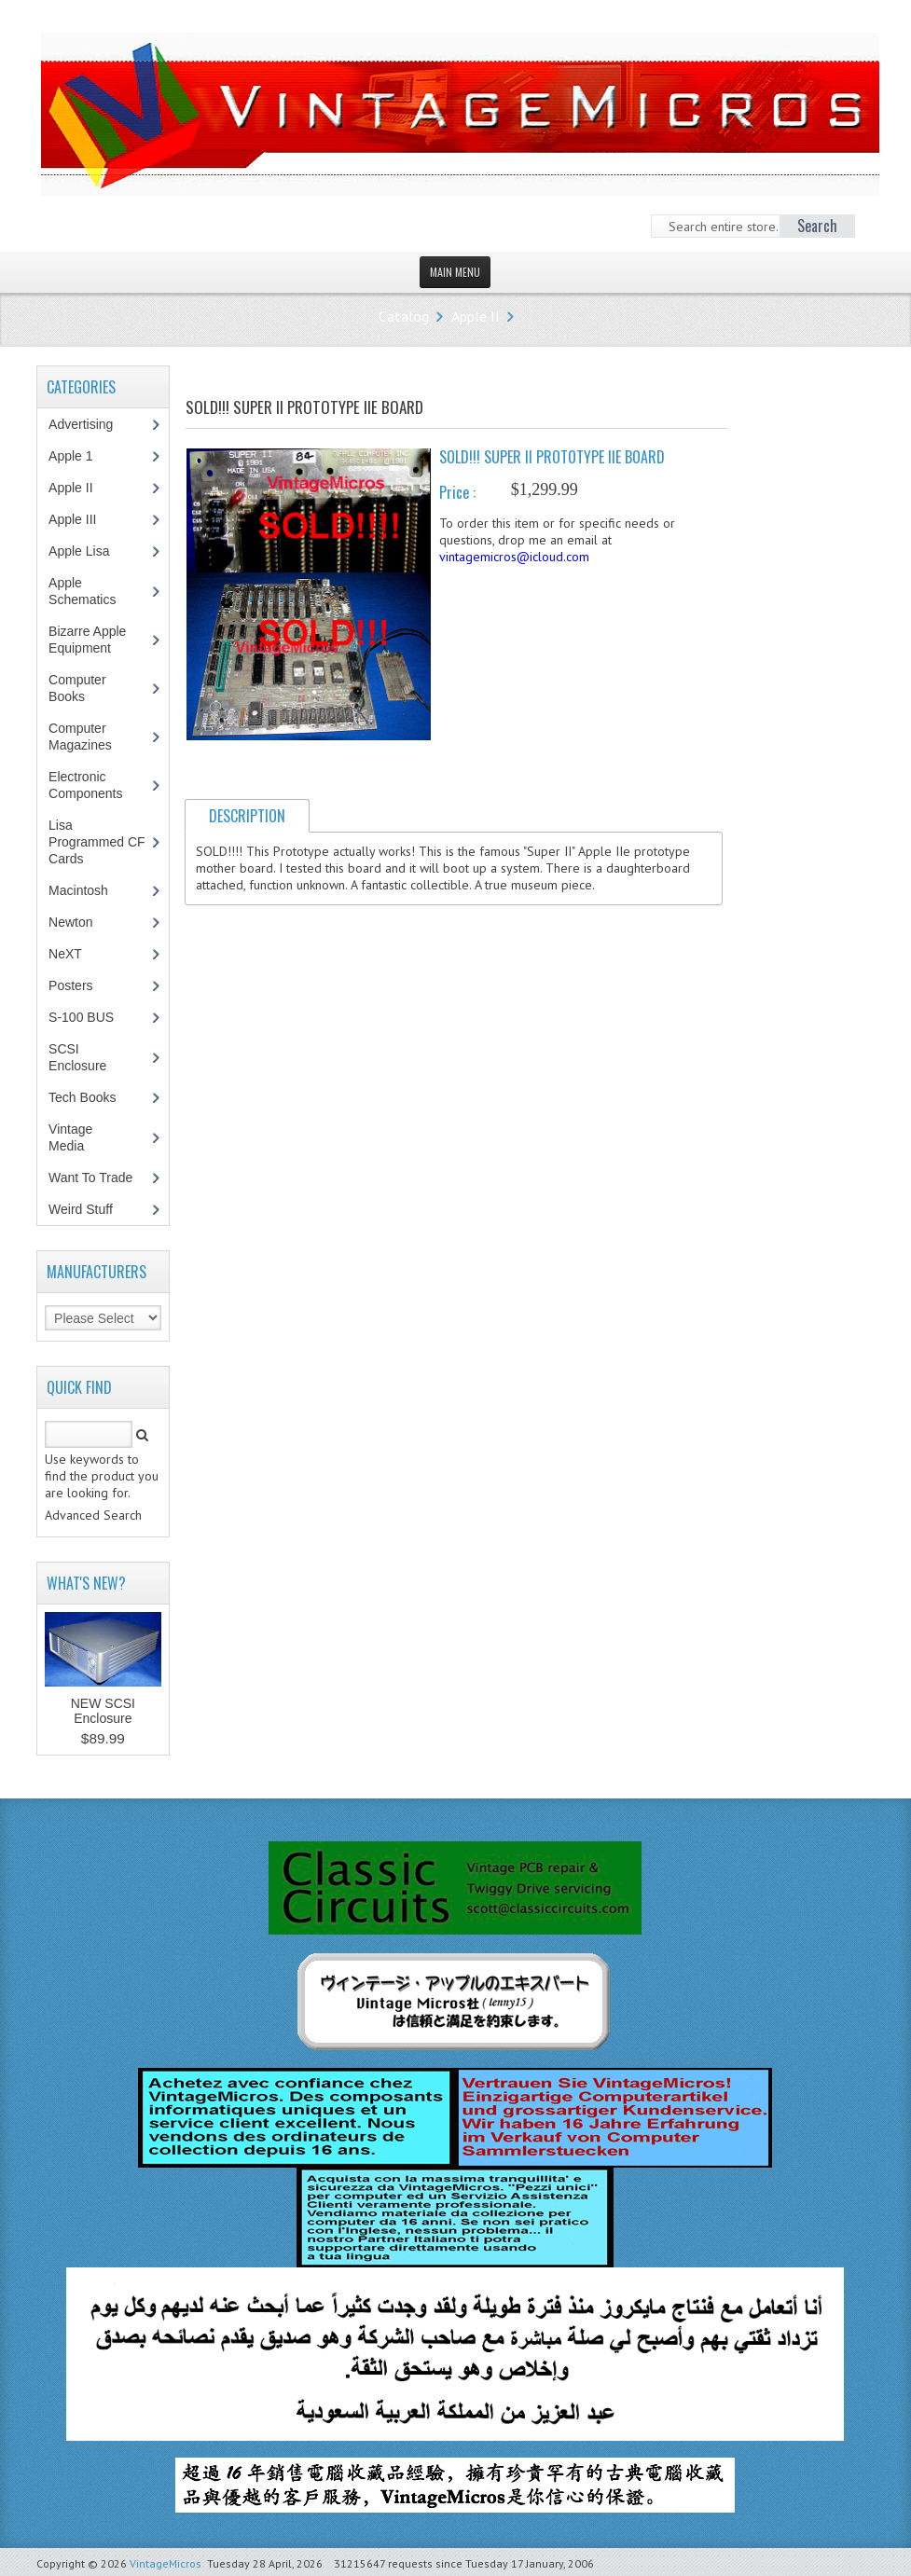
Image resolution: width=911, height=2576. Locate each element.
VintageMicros (165, 2563)
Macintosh (88, 890)
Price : (457, 492)
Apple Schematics (91, 591)
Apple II (475, 316)
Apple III (82, 519)
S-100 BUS (90, 1017)
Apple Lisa (92, 551)
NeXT (65, 953)
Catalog (404, 316)
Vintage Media (76, 1137)
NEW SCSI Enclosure (103, 1711)
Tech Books (95, 1097)
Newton (70, 922)
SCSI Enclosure (87, 1057)
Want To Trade (90, 1177)
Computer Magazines (93, 736)
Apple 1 (80, 455)
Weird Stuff (90, 1209)
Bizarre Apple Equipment (89, 639)
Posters (80, 985)
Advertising (90, 424)
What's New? (86, 1583)
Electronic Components (95, 785)
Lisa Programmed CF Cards (96, 842)
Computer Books (80, 688)
